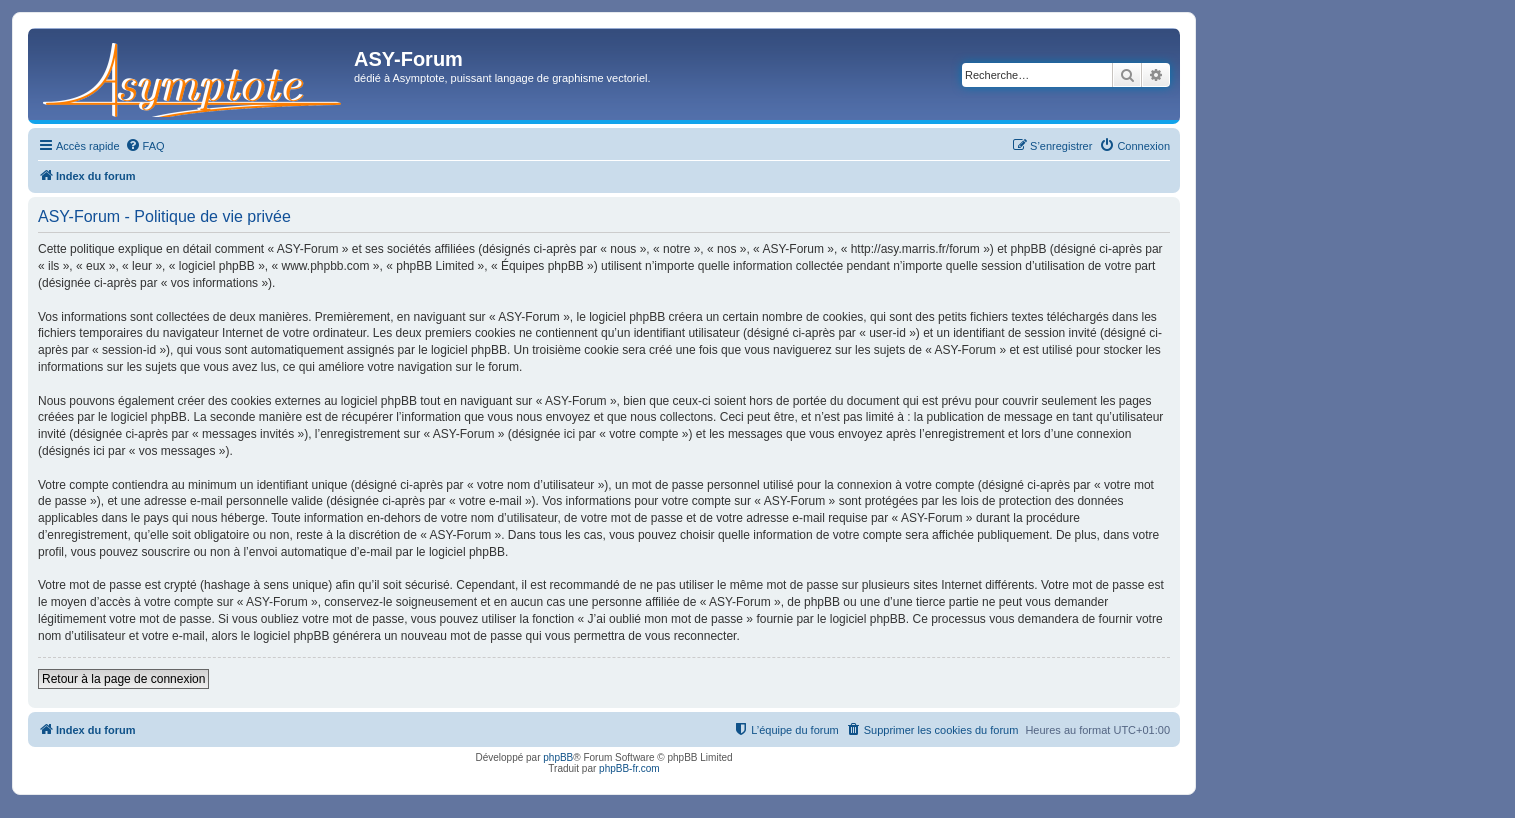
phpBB (558, 757)
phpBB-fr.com (629, 768)
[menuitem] (145, 146)
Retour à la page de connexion (123, 679)
